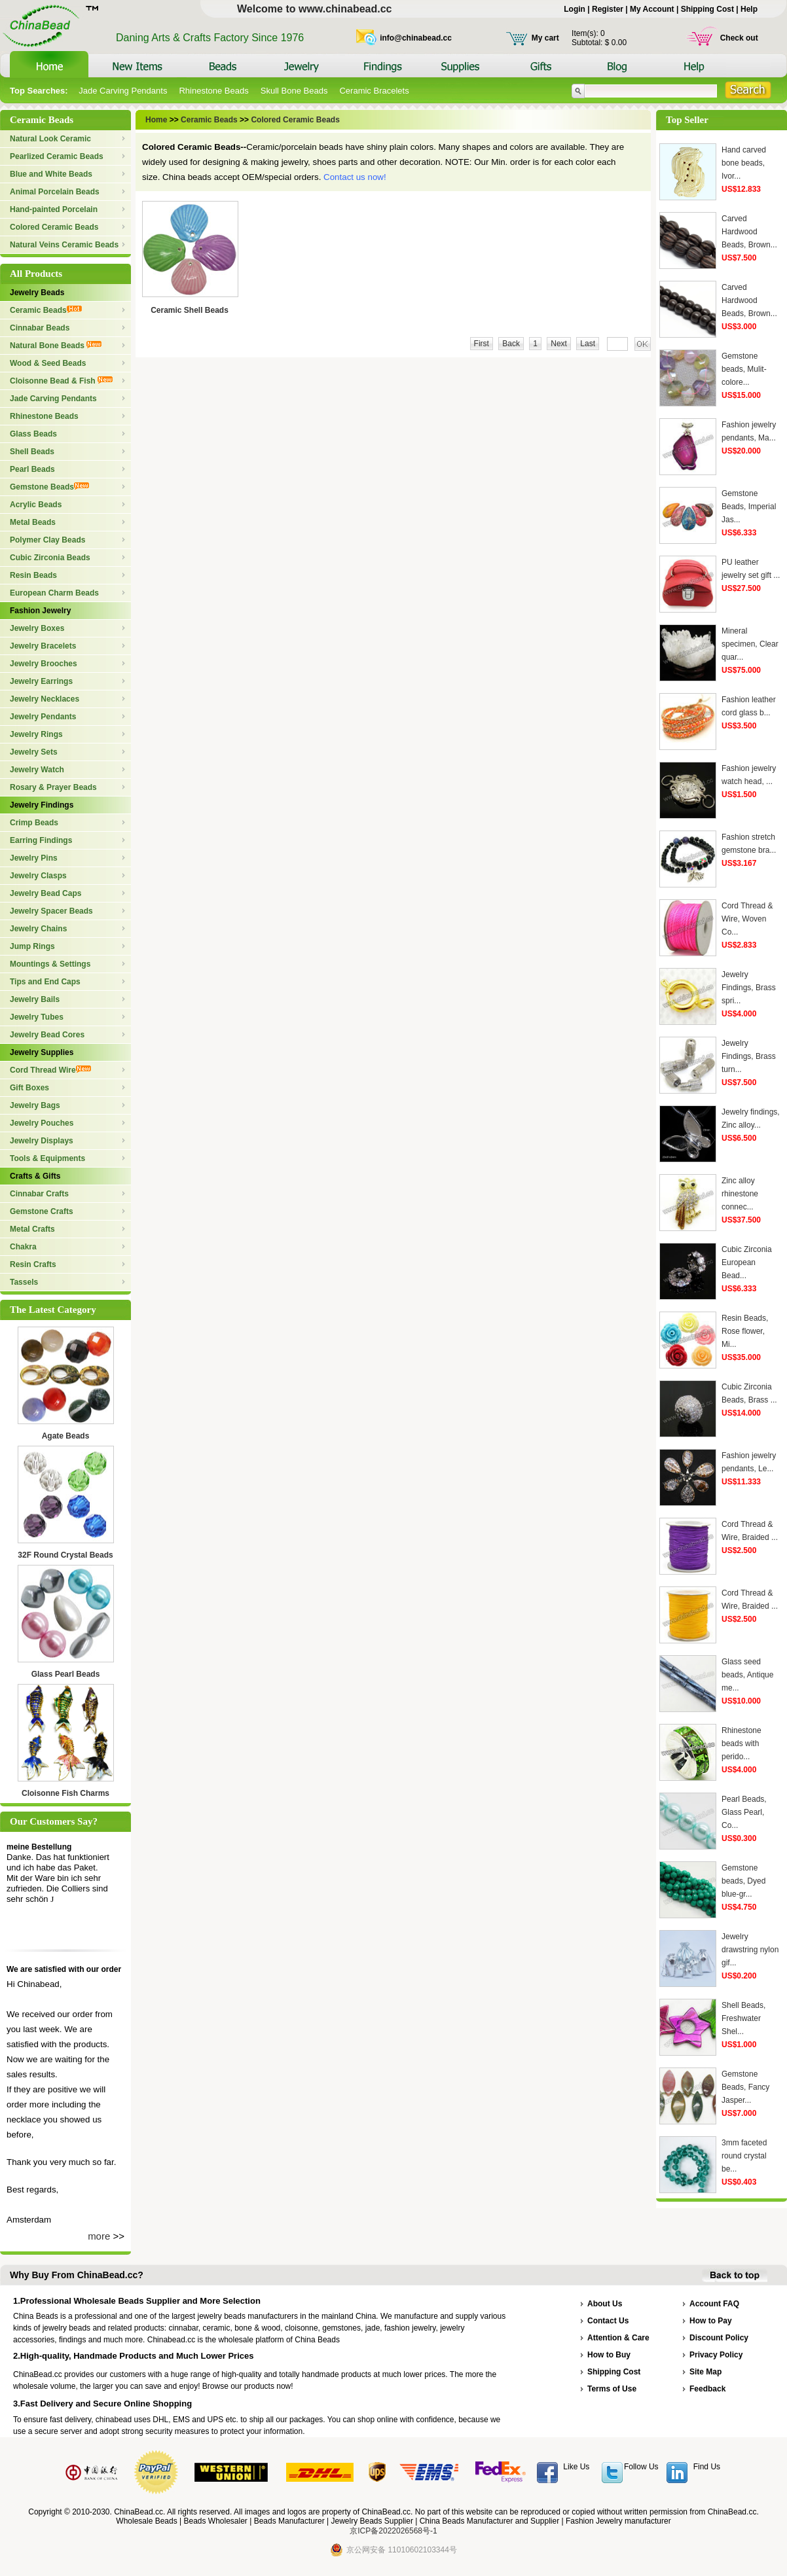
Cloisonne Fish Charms (65, 1793)
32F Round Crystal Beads (65, 1555)
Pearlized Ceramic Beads (56, 156)
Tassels (24, 1282)
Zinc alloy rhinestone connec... (740, 1193)
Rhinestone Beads (213, 91)
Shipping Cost (707, 9)
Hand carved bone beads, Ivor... (744, 163)
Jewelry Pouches (41, 1123)
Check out (739, 38)
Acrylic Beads (36, 504)
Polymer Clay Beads (47, 540)
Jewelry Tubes (37, 1017)
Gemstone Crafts (41, 1211)
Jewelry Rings (36, 734)
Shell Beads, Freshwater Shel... (743, 2018)
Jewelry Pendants (43, 716)
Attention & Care (618, 2337)
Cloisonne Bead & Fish (61, 380)
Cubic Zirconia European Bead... (747, 1262)
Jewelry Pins (34, 858)
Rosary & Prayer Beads (53, 787)
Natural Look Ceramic (50, 138)
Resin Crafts (33, 1264)
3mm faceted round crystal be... (744, 2156)
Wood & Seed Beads (48, 363)
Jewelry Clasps (38, 875)
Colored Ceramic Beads (54, 227)
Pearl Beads (32, 469)
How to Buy (609, 2354)
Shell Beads (32, 451)
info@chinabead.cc (416, 38)
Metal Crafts (32, 1229)
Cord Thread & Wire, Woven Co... (747, 919)
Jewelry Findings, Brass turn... (749, 1056)
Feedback (707, 2388)
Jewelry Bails (35, 999)
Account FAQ (714, 2303)
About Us (604, 2303)
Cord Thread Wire (50, 1070)
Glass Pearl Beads (65, 1674)
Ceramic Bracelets (374, 91)
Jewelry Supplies (41, 1052)
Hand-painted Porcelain (54, 209)
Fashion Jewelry (40, 610)
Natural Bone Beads (55, 345)
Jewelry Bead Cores (47, 1034)
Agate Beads (66, 1435)
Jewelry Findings (41, 805)
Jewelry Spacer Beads (51, 911)
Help (749, 9)
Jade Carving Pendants (123, 91)
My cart (545, 38)
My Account (652, 9)
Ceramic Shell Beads (190, 310)
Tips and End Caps (45, 981)
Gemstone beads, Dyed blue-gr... (743, 1881)
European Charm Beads (54, 593)
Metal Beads (33, 522)
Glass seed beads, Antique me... (747, 1674)
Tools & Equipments (47, 1158)
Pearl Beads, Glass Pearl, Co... (744, 1812)
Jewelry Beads (37, 292)
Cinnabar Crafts (39, 1193)
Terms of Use (611, 2388)
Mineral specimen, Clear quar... (750, 644)
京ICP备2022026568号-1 (393, 2530)
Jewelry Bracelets (43, 646)
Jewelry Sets (34, 752)
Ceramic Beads (46, 310)
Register (607, 9)
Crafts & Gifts (35, 1176)
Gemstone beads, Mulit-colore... (744, 369)
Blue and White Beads (51, 174)
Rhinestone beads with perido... (741, 1743)
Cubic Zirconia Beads (50, 557)
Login (574, 9)
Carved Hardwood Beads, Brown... (749, 231)
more (99, 2236)
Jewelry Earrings (41, 681)
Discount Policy (718, 2337)
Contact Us (608, 2320)
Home (157, 119)
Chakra (23, 1246)
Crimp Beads (34, 822)
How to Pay (710, 2320)
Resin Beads (33, 575)
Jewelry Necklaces (44, 699)
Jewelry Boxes (37, 628)
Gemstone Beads (49, 487)
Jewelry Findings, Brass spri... (749, 987)
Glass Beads (33, 433)
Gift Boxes (29, 1087)
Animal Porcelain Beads (55, 191)
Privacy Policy (715, 2354)
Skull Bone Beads (294, 91)
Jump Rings (32, 946)
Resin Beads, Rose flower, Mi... (745, 1331)
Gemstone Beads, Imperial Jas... (749, 506)
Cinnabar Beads (39, 327)
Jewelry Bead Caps (45, 893)
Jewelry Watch (37, 769)
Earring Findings (41, 840)
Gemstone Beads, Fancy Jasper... (745, 2087)
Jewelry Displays (41, 1140)
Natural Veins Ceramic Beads (64, 244)
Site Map (705, 2371)
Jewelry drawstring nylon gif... (750, 1949)
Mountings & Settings (50, 964)
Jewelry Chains (38, 928)
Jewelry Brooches (43, 663)
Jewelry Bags (35, 1105)
